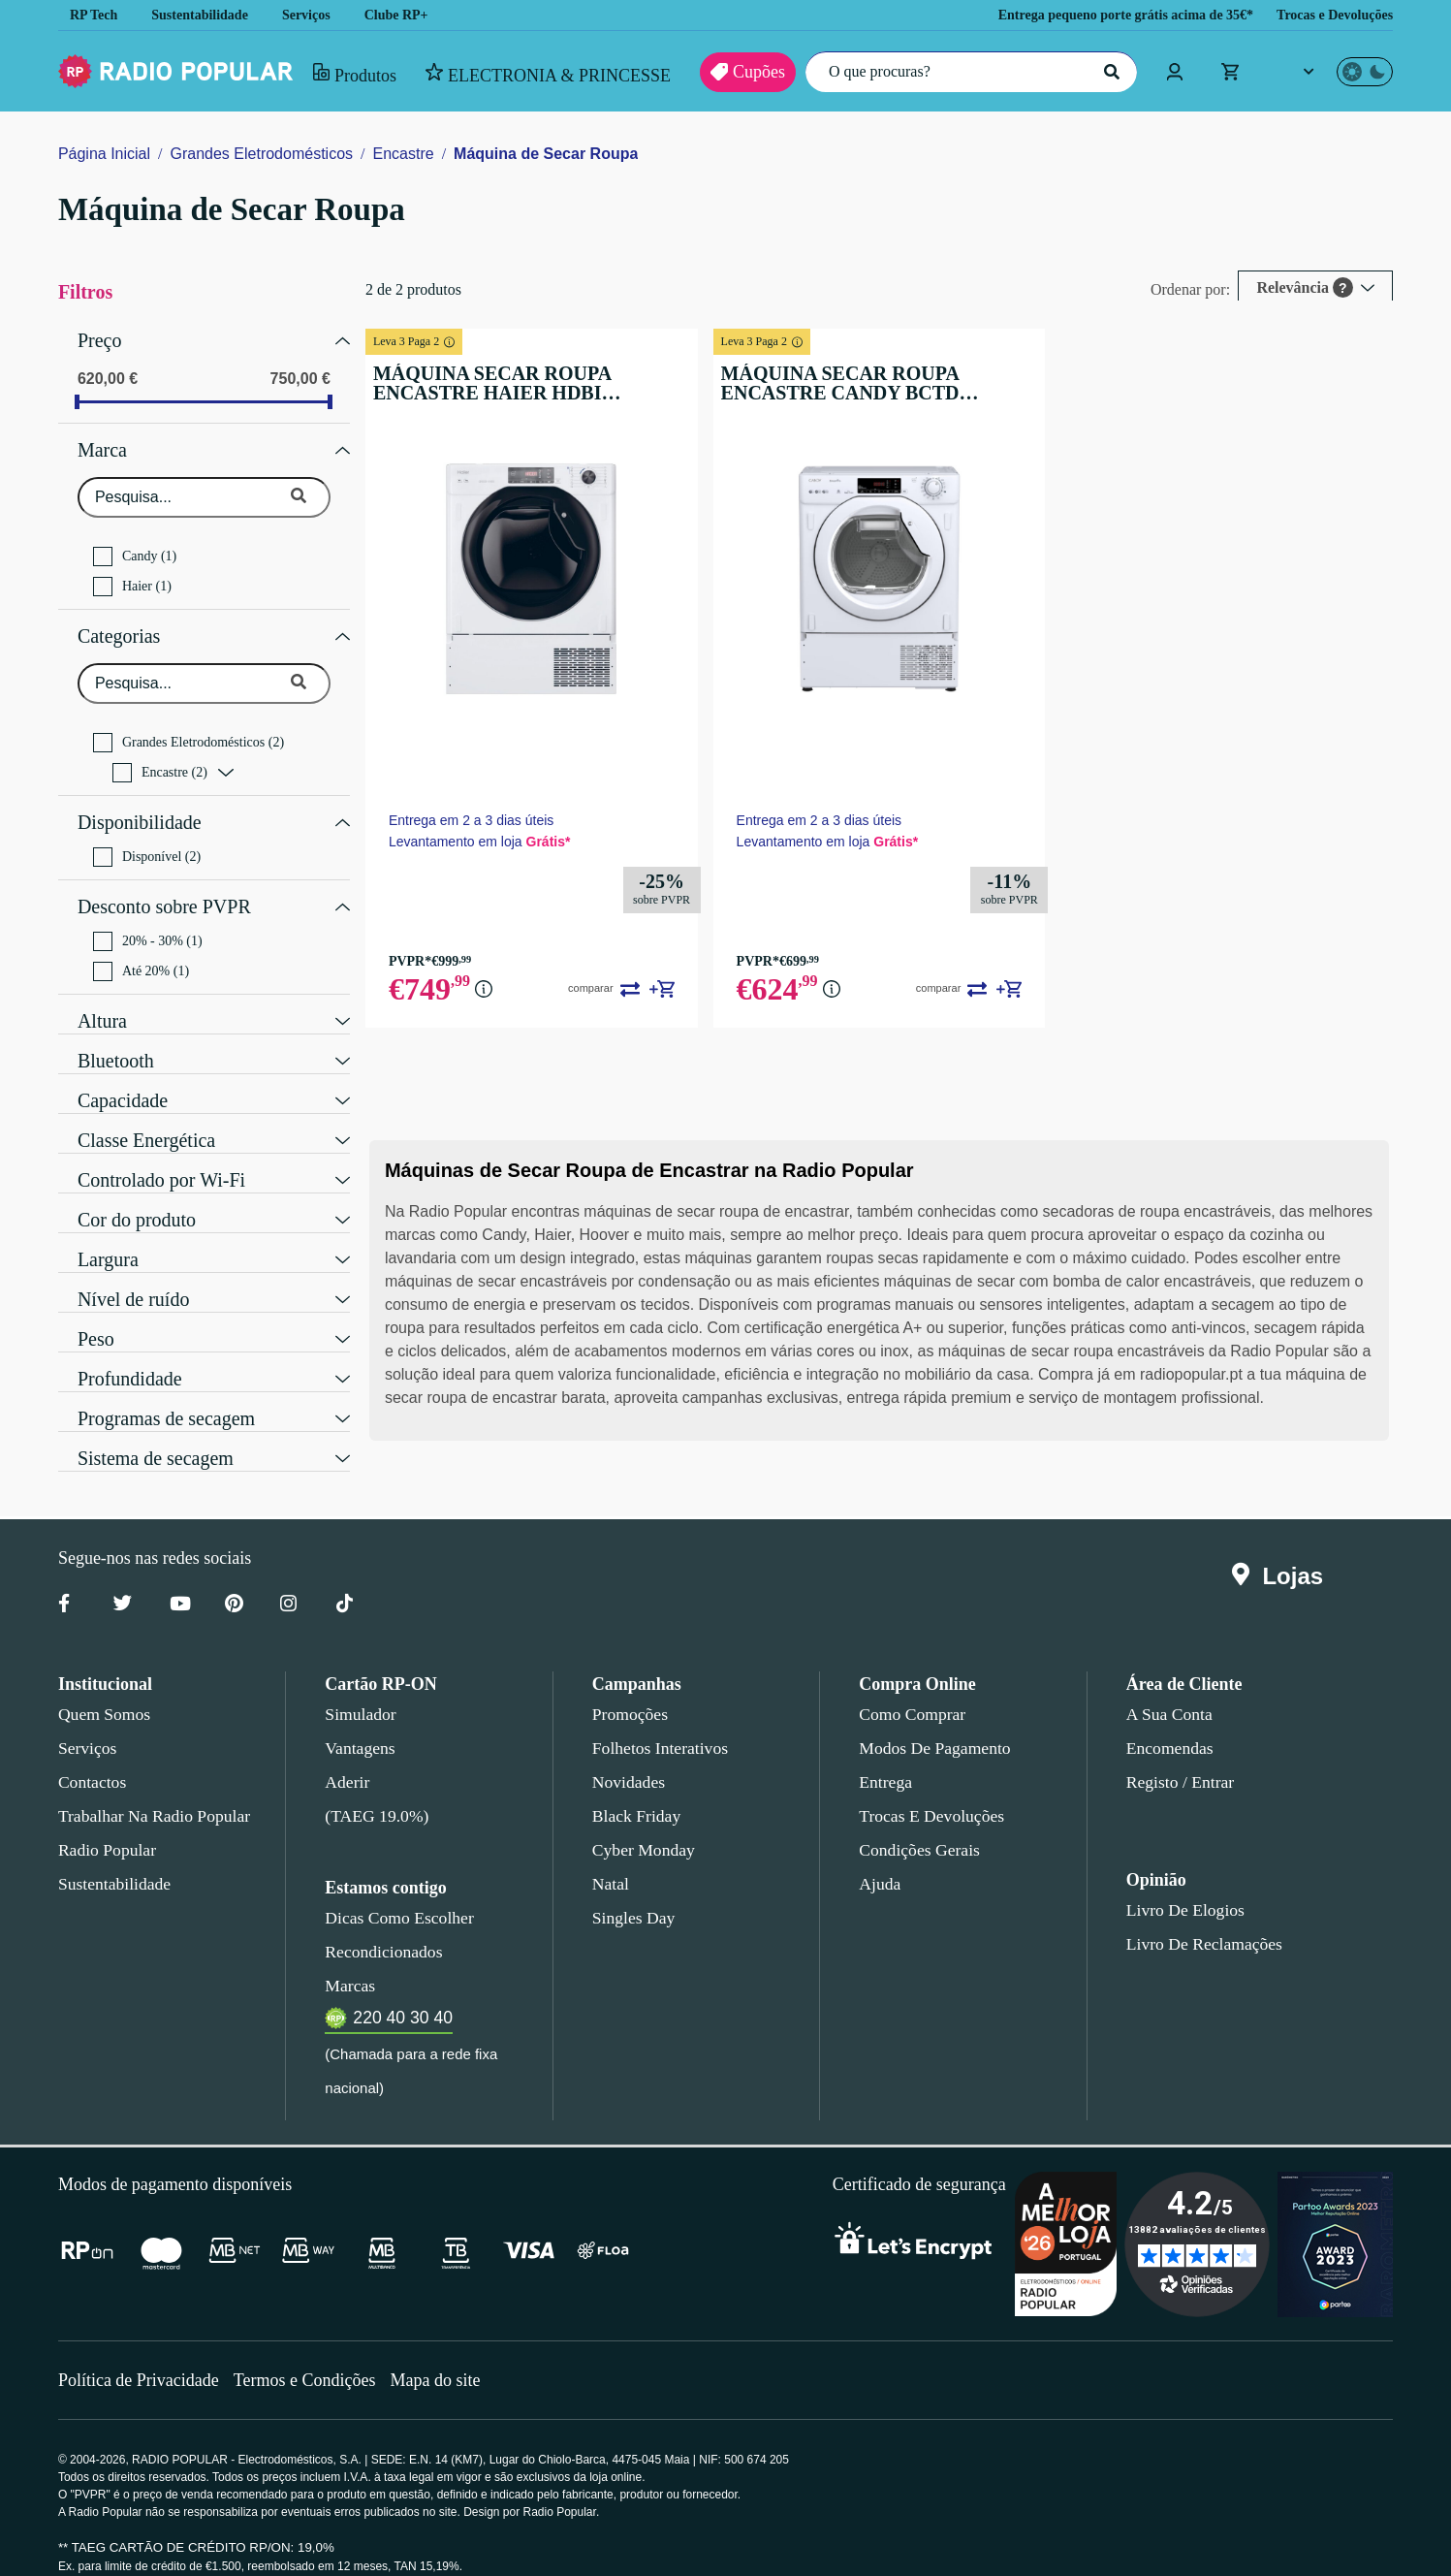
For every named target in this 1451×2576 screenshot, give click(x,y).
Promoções (630, 1690)
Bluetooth (117, 1034)
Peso (96, 1312)
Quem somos (103, 1690)
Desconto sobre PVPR (164, 885)
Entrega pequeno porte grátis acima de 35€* (1100, 15)
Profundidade (133, 1352)
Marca (103, 443)
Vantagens (361, 1724)
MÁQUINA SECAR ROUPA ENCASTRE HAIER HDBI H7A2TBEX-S (557, 383)
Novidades (628, 1757)
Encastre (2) (161, 758)
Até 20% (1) (141, 947)
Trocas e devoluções (928, 1791)
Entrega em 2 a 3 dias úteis (502, 809)
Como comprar (911, 1690)
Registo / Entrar (1181, 1757)
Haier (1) (131, 577)
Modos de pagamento (933, 1724)
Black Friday (632, 1791)
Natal (611, 1859)
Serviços (320, 15)
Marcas (349, 1961)
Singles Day (630, 1893)
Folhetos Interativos (660, 1724)
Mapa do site (447, 2321)
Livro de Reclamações (1199, 1919)
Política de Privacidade (141, 2321)
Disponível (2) (146, 837)
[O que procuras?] (966, 71)
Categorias (123, 624)
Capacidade (127, 1074)
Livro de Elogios (1179, 1885)
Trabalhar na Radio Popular (151, 1791)
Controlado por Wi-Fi (162, 1153)
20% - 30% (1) (149, 917)
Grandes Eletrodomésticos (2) (195, 728)
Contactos (94, 1757)
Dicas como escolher (394, 1893)
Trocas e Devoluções (1329, 15)
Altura (102, 994)
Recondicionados (380, 1927)
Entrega (886, 1757)
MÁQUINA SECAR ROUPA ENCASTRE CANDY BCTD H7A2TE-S (891, 383)
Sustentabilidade (206, 15)
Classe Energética (150, 1114)
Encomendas (1168, 1724)
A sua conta (1169, 1690)
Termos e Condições (311, 2321)
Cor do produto (141, 1193)
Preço (100, 338)
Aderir (345, 1757)
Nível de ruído (134, 1273)
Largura (110, 1233)
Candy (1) (133, 547)
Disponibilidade (138, 805)
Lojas (1282, 1552)
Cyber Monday (641, 1825)
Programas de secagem (173, 1392)
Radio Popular (104, 1825)
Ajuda (879, 1859)
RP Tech (94, 15)
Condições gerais (918, 1825)
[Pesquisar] (1110, 72)
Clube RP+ (411, 15)
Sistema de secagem (160, 1432)
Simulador (358, 1690)
